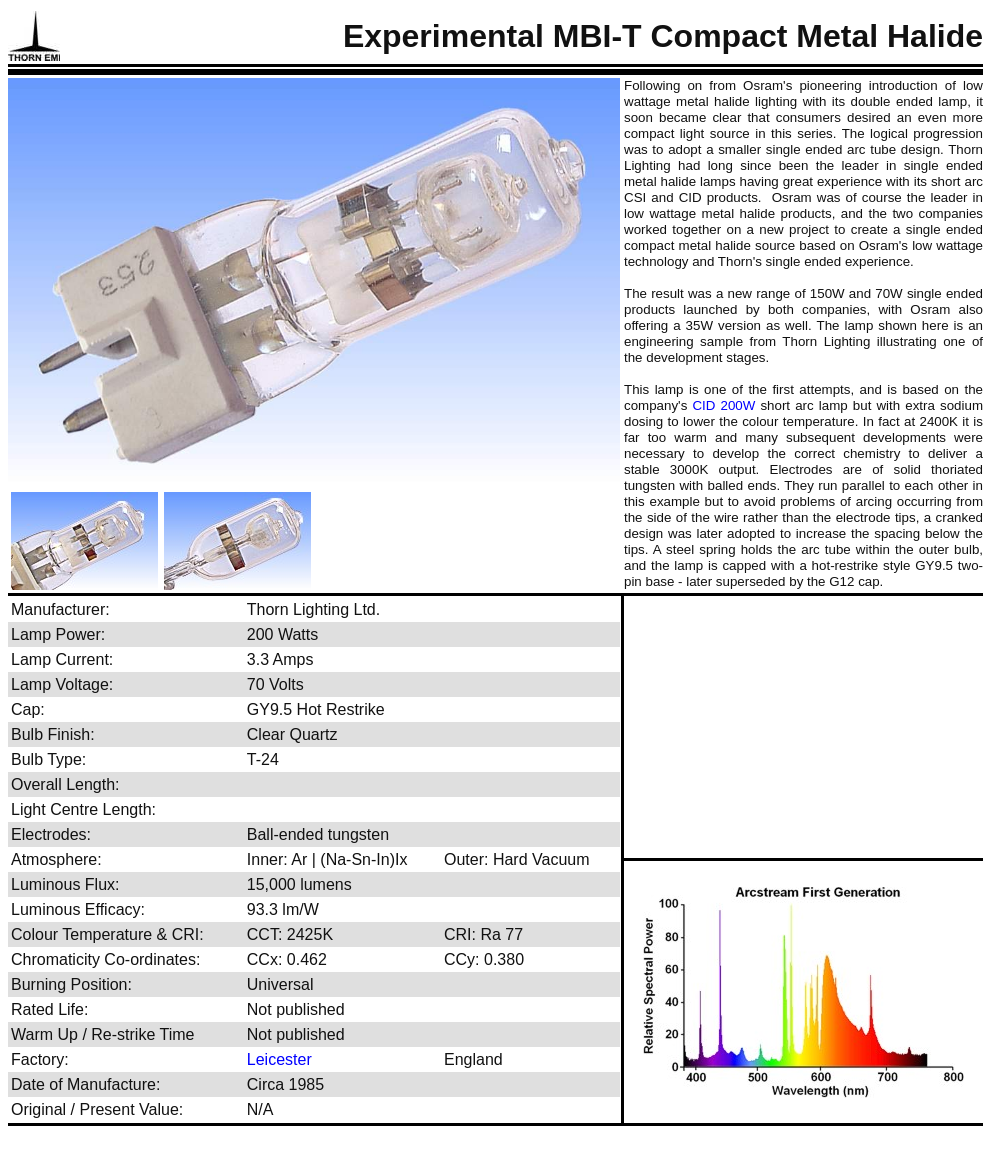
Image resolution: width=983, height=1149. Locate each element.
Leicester (279, 1059)
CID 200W (723, 405)
